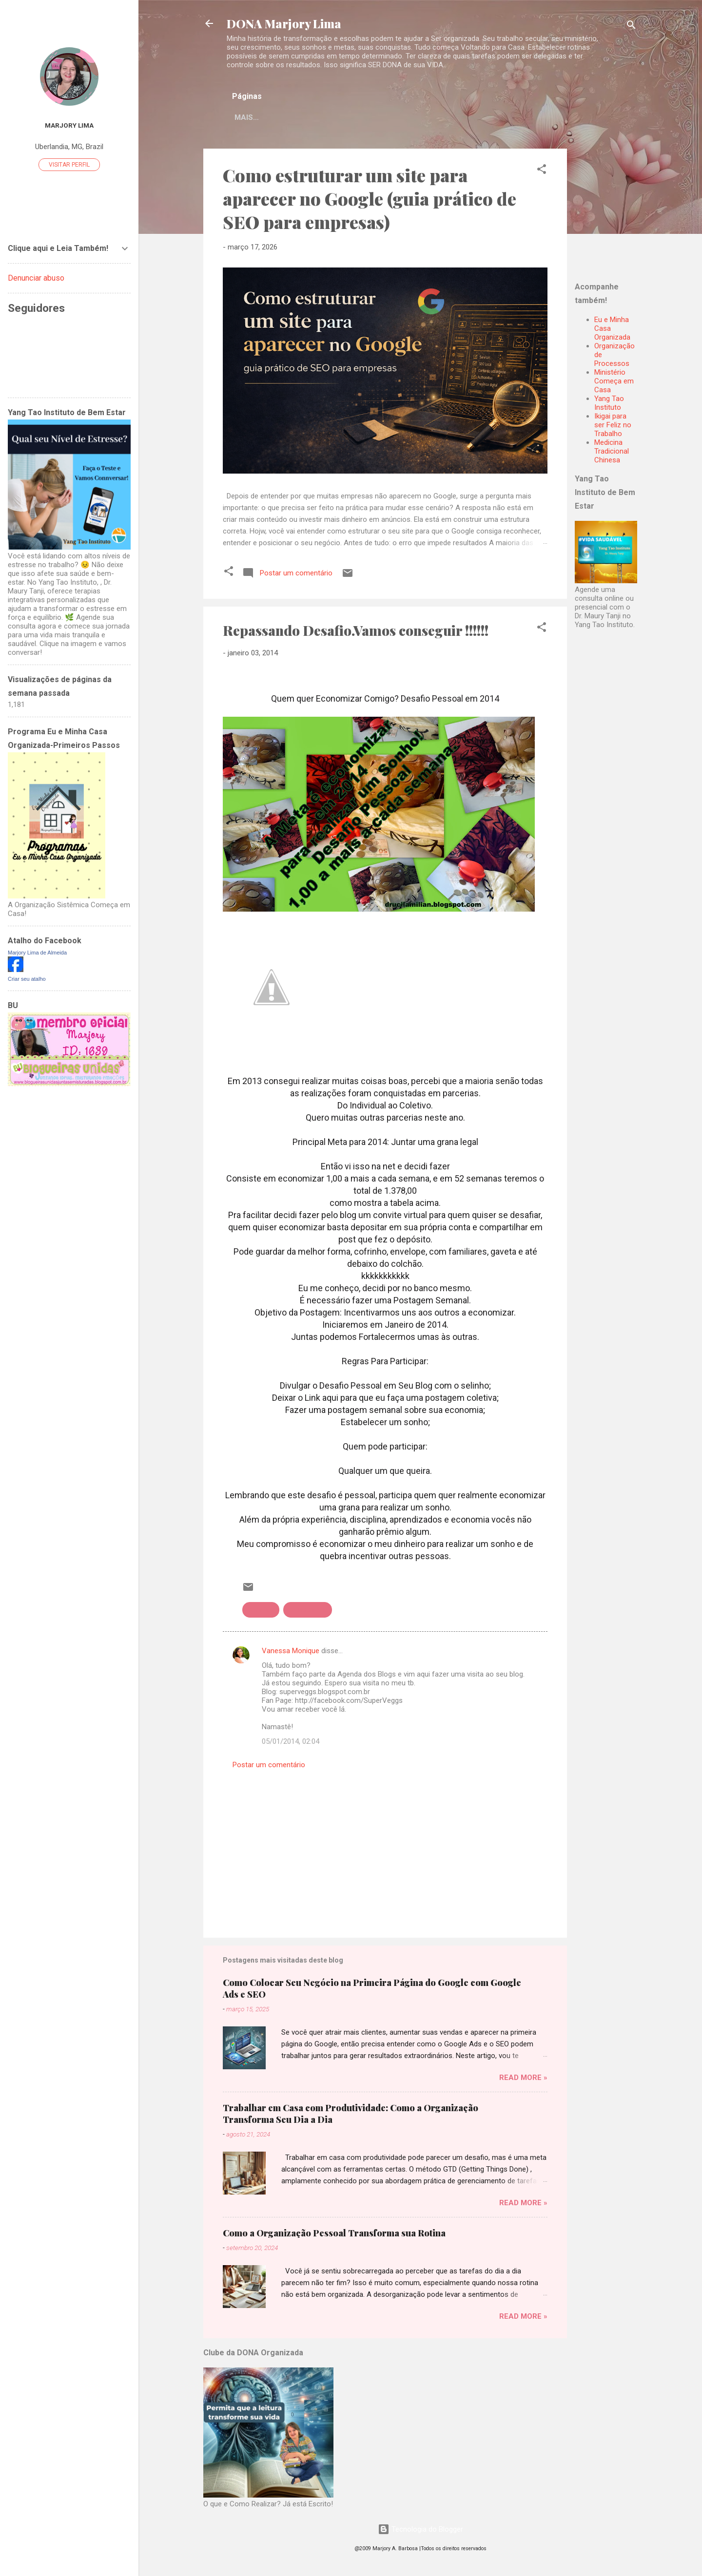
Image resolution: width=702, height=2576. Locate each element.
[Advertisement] (636, 211)
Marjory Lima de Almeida (37, 952)
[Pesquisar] (631, 26)
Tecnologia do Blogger (420, 2531)
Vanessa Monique (290, 1652)
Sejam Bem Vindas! (399, 117)
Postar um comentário (269, 1766)
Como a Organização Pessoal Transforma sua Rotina (334, 2235)
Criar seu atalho (27, 979)
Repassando (308, 1611)
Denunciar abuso (36, 278)
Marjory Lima (69, 125)
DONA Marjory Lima (284, 23)
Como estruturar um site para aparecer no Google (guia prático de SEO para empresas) (369, 200)
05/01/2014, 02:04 (290, 1743)
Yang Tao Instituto (609, 405)
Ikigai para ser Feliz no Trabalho (612, 427)
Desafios (261, 1611)
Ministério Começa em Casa (614, 383)
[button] (541, 172)
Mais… (466, 117)
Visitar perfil (69, 164)
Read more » (523, 2079)
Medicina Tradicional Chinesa (611, 453)
